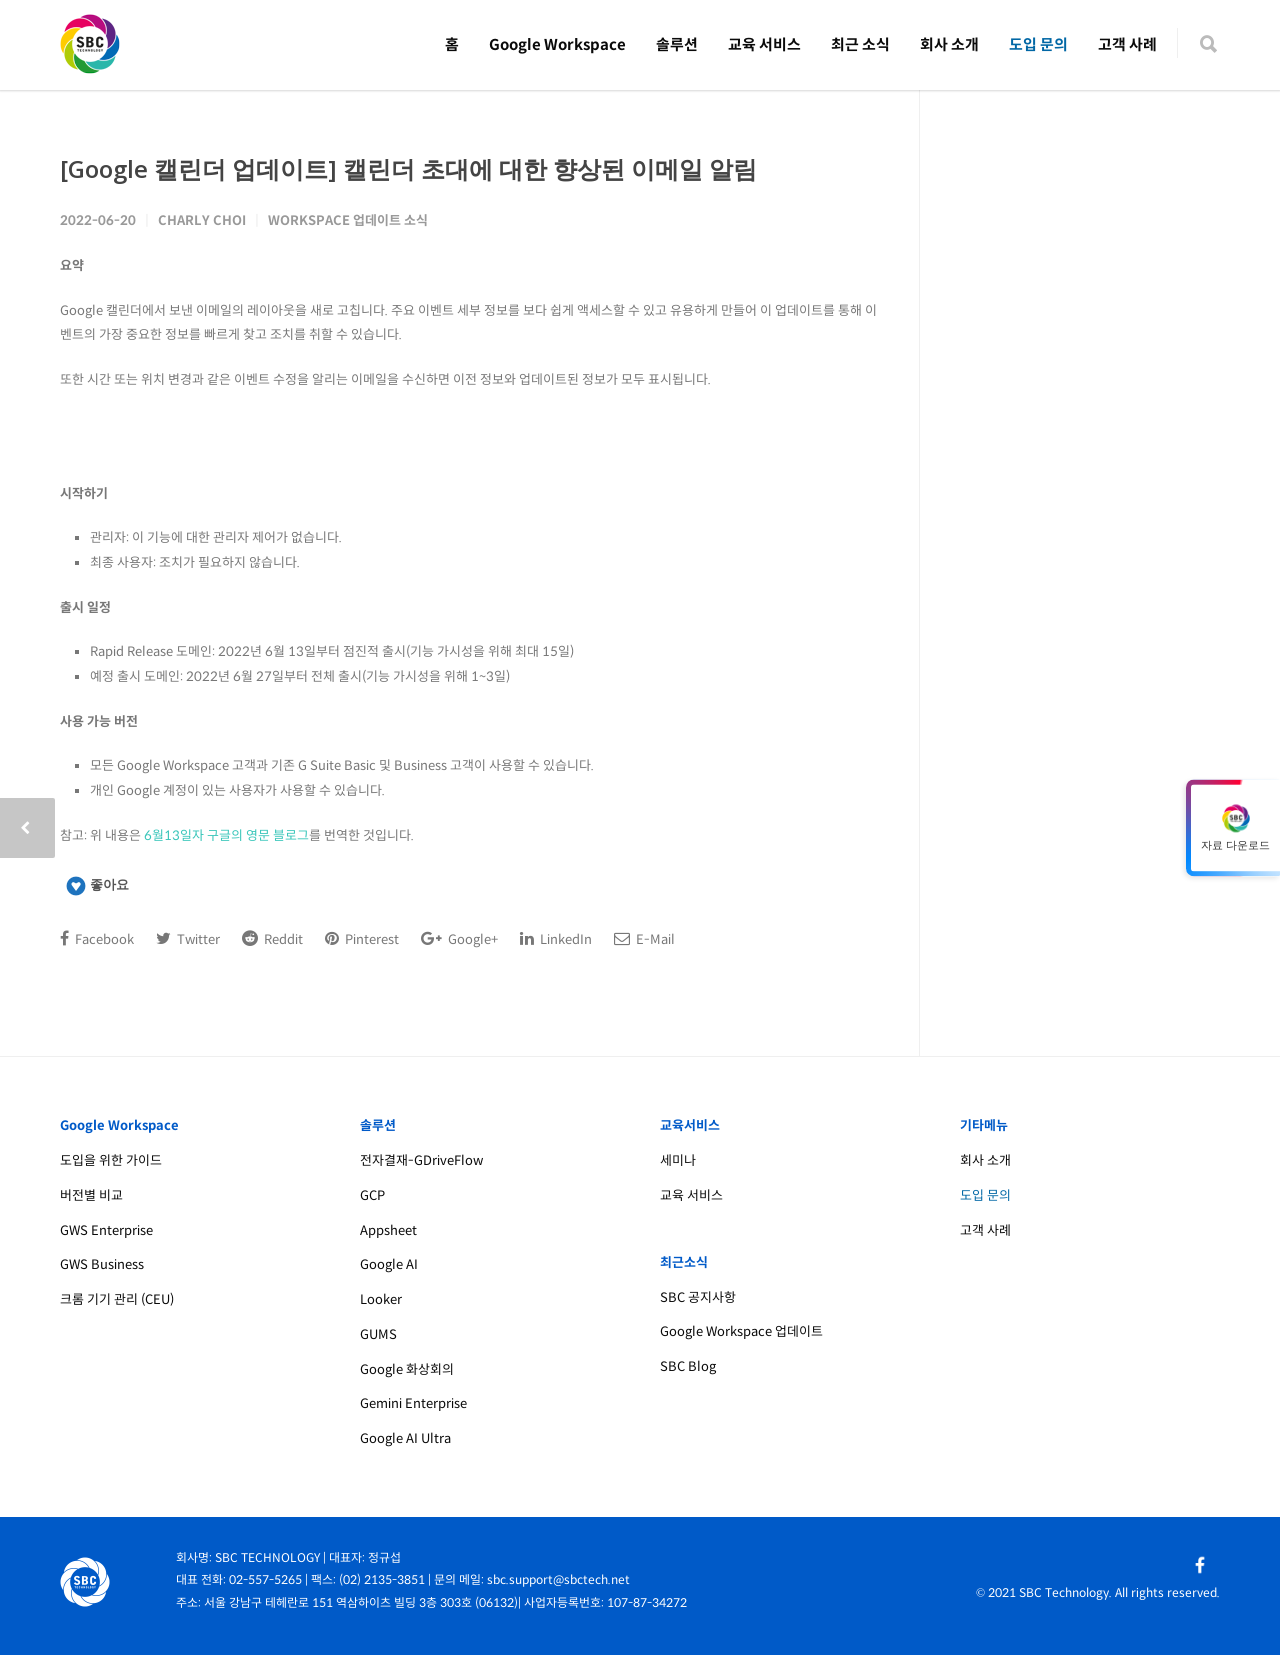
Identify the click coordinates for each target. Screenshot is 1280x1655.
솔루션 (677, 44)
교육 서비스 (764, 44)
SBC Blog (688, 1366)
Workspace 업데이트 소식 (348, 220)
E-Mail (644, 939)
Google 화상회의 (407, 1369)
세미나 (678, 1160)
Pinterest (362, 939)
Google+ (459, 939)
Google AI (389, 1264)
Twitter (188, 939)
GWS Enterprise (106, 1230)
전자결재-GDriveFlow (421, 1160)
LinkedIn (556, 939)
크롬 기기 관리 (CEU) (117, 1299)
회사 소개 (949, 44)
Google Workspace (557, 44)
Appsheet (388, 1230)
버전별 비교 (91, 1195)
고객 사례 (1127, 44)
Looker (381, 1299)
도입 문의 (1038, 44)
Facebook (97, 939)
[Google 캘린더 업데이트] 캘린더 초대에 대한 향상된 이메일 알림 (408, 168)
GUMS (378, 1334)
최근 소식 (860, 44)
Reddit (272, 939)
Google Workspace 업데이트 (741, 1331)
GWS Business (102, 1264)
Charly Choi (202, 220)
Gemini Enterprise (413, 1403)
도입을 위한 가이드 (111, 1160)
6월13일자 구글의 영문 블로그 (226, 835)
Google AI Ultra (405, 1438)
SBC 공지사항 (698, 1297)
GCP (372, 1195)
